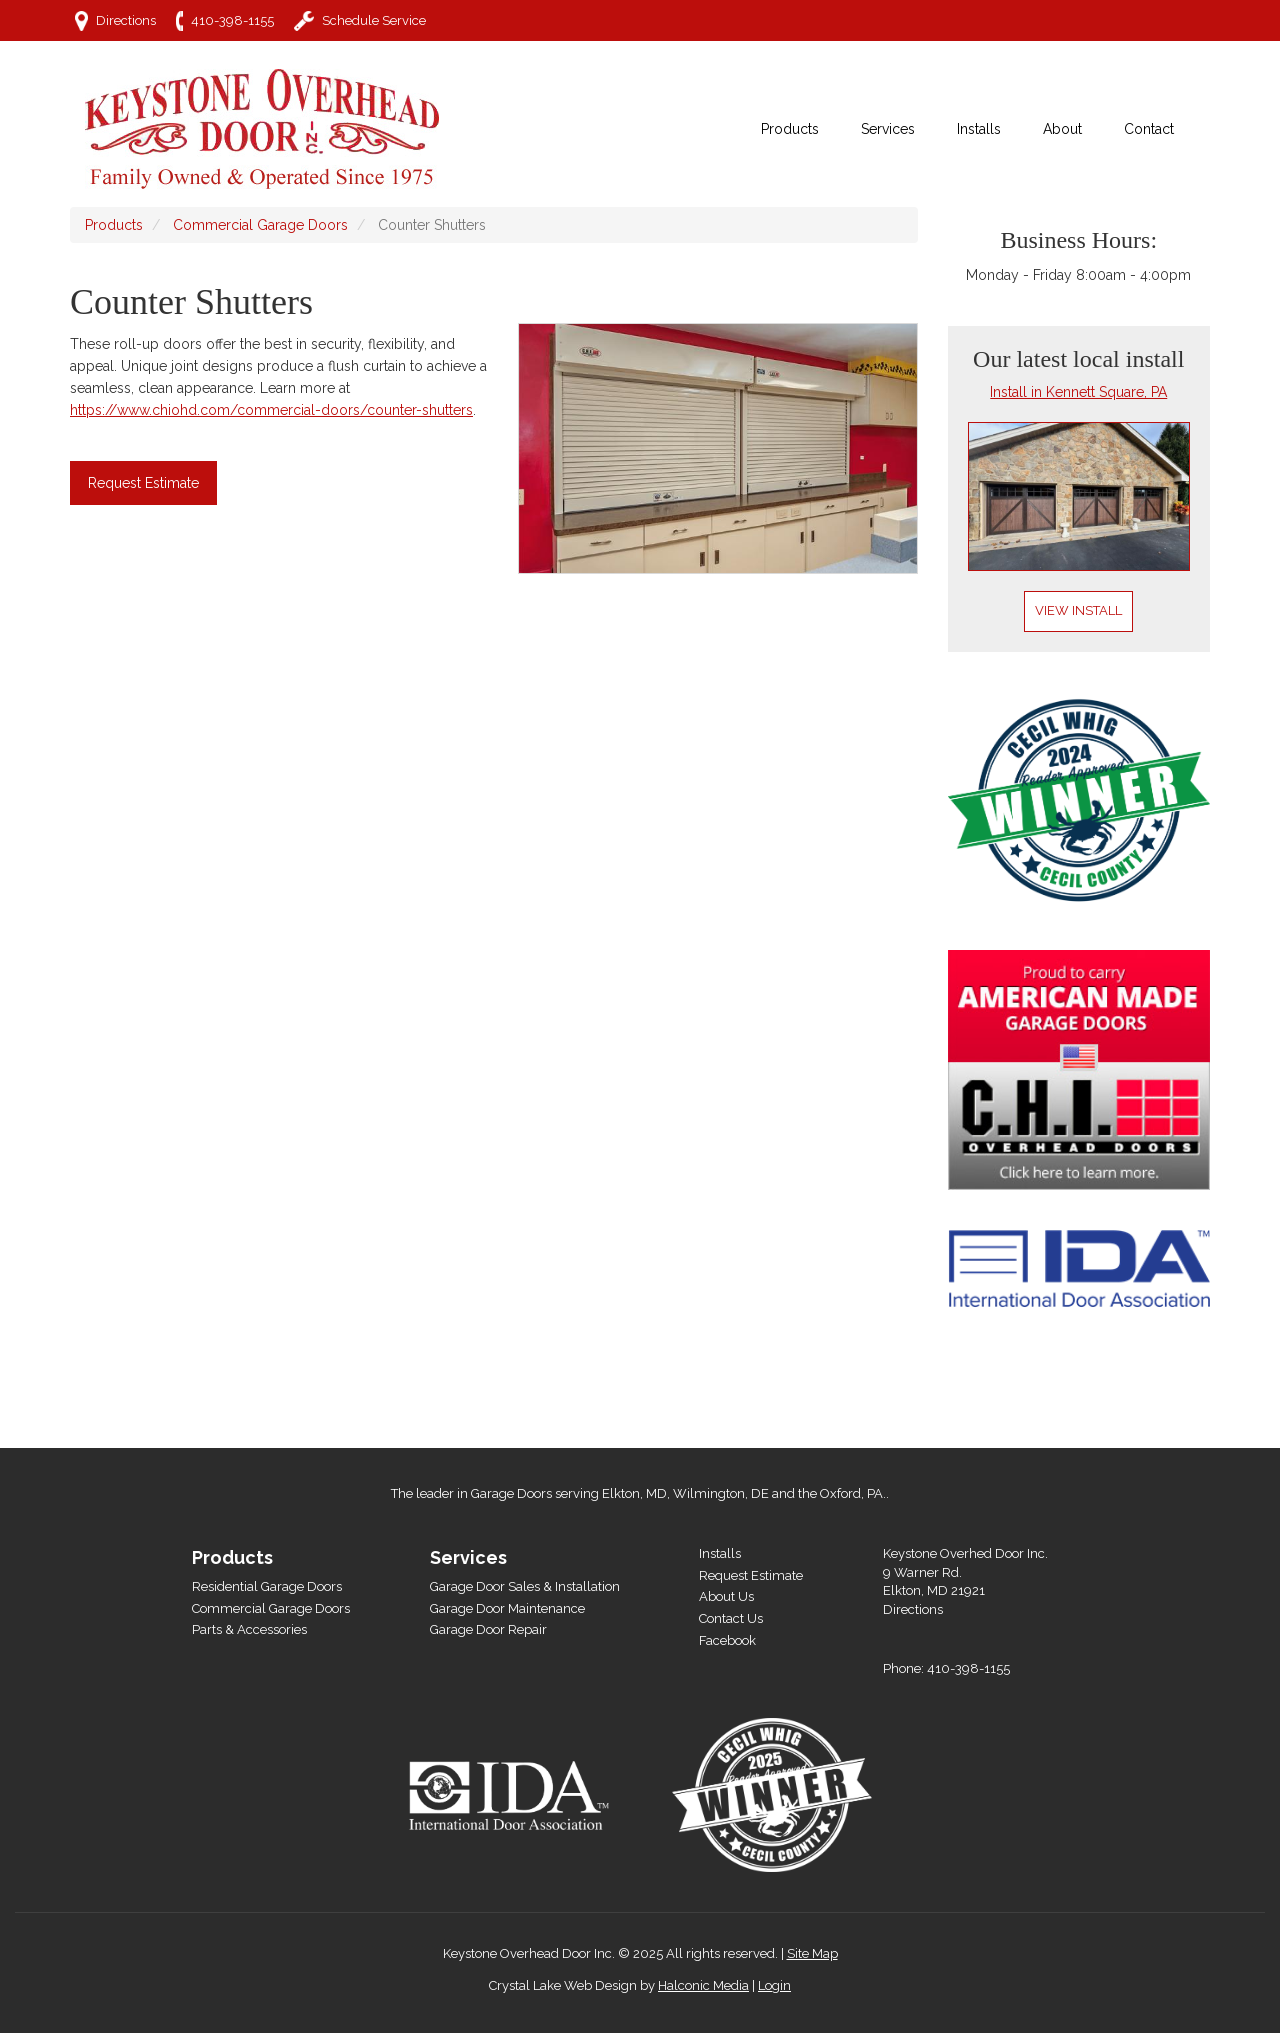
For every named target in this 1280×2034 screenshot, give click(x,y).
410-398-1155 (232, 20)
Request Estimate (143, 483)
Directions (126, 20)
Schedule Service (374, 20)
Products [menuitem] (790, 129)
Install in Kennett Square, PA (1078, 392)
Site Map (812, 1953)
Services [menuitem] (888, 129)
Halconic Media (703, 1985)
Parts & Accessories (249, 1629)
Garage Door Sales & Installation (525, 1586)
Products (114, 225)
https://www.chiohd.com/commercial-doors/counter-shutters (271, 410)
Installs (720, 1553)
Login (774, 1985)
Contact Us (731, 1618)
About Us (726, 1596)
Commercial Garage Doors (260, 225)
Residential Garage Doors (267, 1586)
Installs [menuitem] (979, 129)
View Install (1078, 610)
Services (468, 1557)
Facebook (727, 1640)
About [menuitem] (1062, 129)
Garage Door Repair (488, 1629)
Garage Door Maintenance (507, 1608)
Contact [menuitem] (1149, 129)
